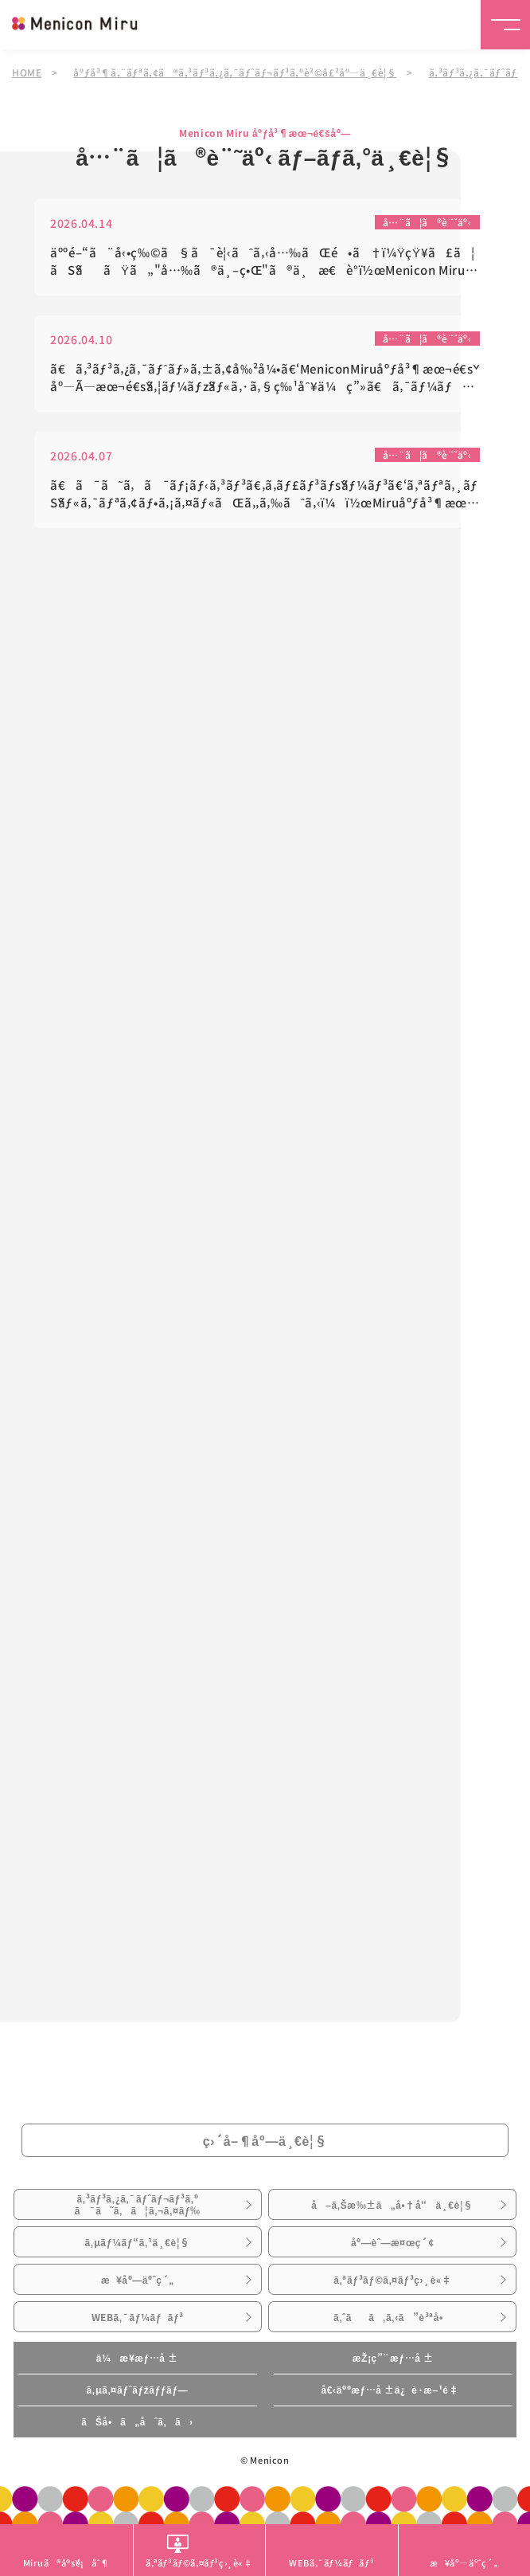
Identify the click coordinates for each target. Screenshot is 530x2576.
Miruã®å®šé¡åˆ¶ (66, 2562)
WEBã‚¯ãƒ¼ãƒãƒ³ (138, 2317)
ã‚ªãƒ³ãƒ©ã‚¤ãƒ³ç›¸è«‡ (392, 2280)
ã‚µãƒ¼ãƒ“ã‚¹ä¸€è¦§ (138, 2242)
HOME (26, 72)
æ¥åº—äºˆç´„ (137, 2280)
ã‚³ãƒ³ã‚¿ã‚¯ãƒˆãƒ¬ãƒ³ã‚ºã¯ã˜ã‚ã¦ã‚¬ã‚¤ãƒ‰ (138, 2204)
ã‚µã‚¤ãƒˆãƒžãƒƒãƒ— (137, 2389)
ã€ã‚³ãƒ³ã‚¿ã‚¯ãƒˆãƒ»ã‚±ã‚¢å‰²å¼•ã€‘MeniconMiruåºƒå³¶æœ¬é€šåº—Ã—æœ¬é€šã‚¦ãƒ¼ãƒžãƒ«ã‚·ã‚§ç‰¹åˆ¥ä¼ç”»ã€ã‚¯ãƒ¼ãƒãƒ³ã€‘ (263, 379)
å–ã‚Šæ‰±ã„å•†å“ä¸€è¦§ (392, 2205)
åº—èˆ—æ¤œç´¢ (392, 2242)
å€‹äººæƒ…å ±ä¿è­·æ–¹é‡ (393, 2389)
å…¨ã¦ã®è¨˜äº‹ (427, 222)
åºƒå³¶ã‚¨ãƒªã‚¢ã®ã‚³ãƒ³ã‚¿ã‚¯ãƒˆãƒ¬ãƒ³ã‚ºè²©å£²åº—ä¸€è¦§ (234, 72)
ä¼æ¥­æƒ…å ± (137, 2358)
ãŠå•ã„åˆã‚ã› (137, 2421)
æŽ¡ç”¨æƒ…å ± (393, 2358)
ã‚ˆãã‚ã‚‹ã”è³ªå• (392, 2317)
